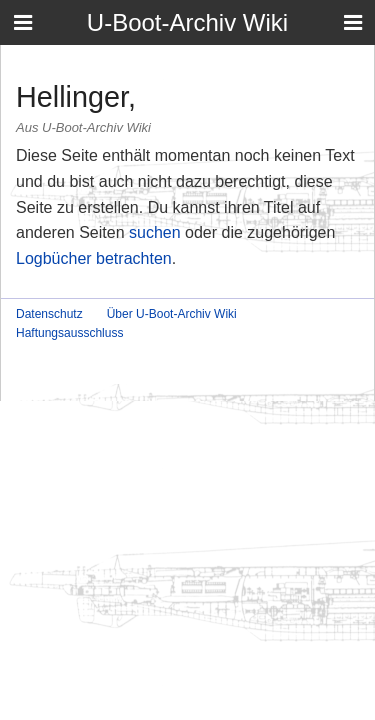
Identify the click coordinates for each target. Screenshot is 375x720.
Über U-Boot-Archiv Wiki (172, 314)
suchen (155, 232)
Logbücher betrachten (94, 258)
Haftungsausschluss (69, 333)
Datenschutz (49, 314)
